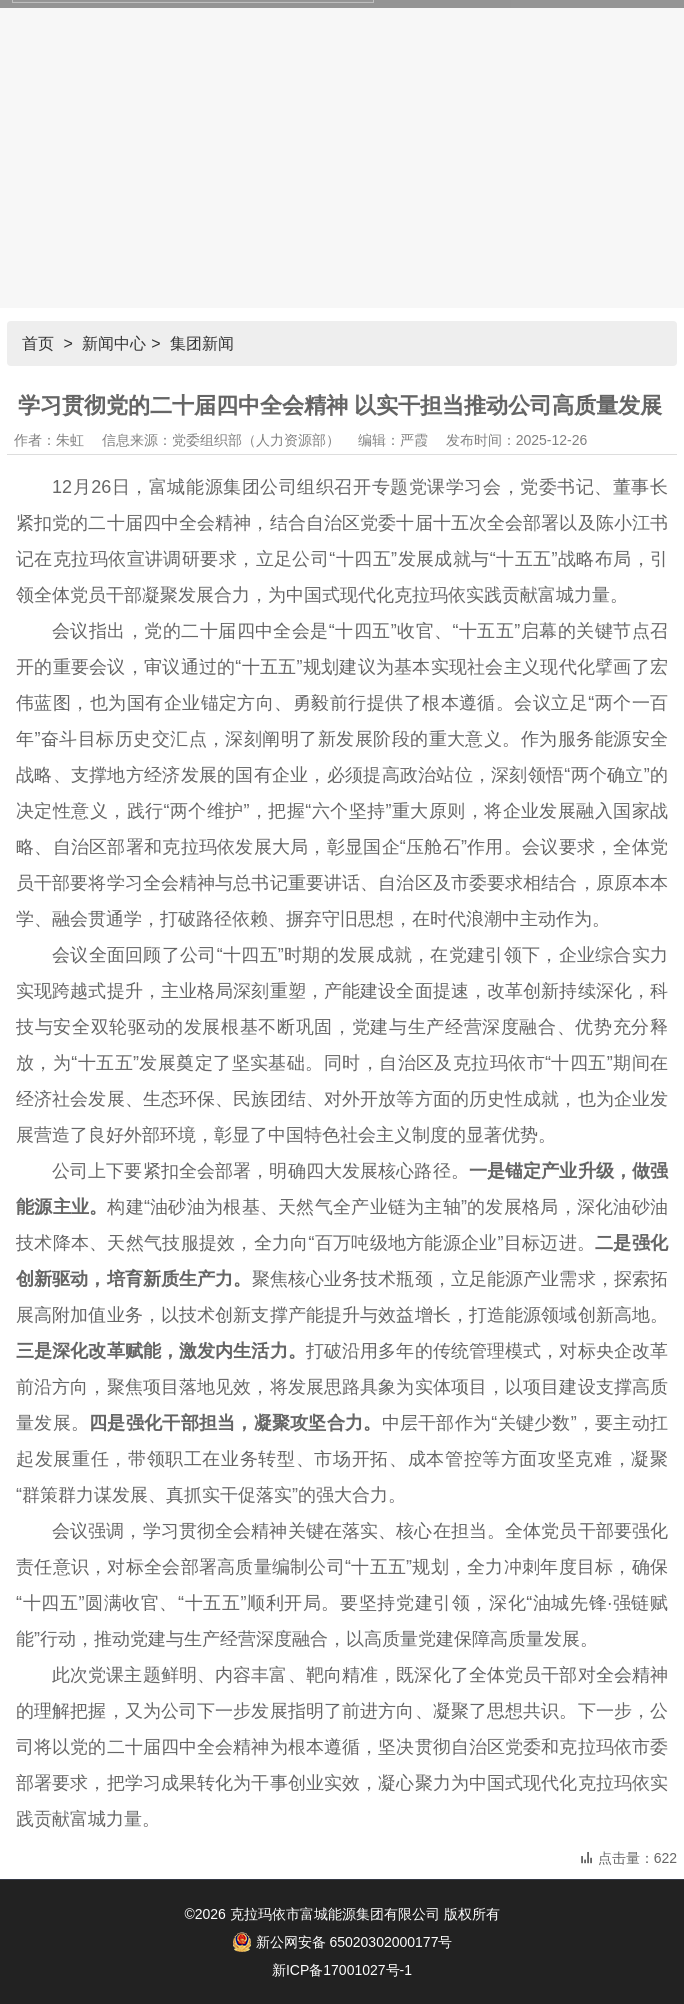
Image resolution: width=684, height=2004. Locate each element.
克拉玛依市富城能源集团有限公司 (335, 1914)
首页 (38, 343)
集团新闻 (202, 343)
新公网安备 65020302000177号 (342, 1942)
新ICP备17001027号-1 (342, 1970)
